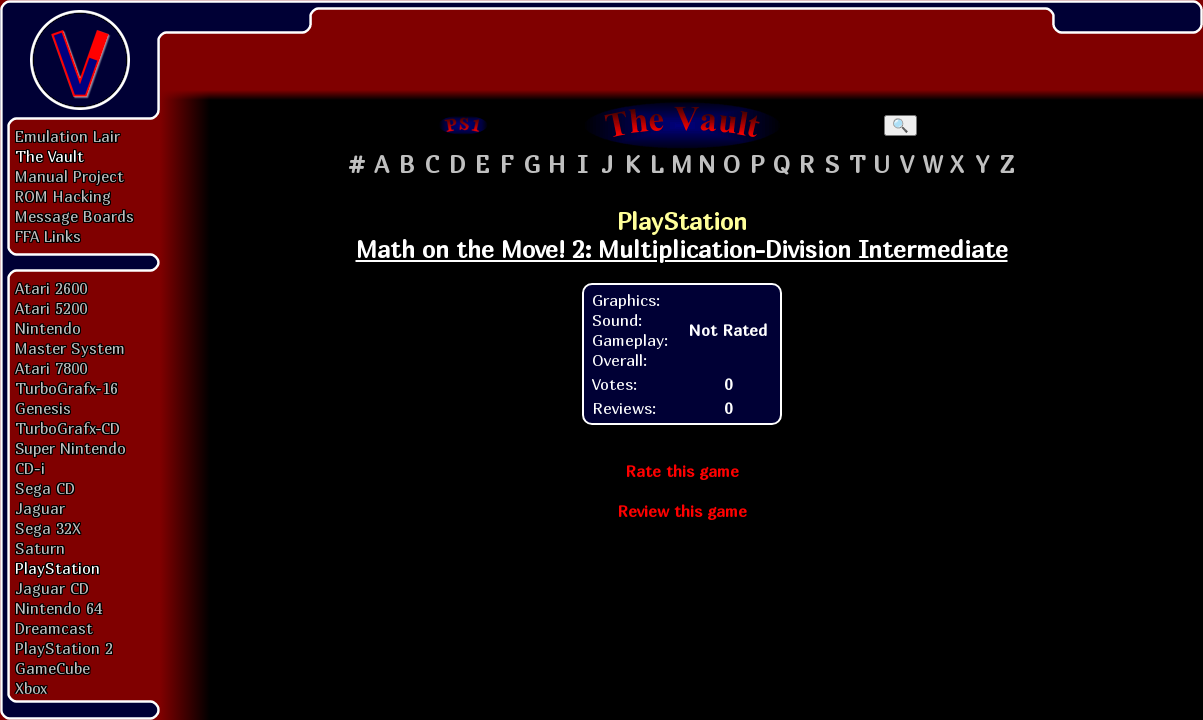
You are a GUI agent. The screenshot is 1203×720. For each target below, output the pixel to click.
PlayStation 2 (64, 648)
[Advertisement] (682, 45)
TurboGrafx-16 (66, 388)
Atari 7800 (51, 368)
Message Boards (74, 216)
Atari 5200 (51, 308)
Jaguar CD (52, 588)
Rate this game (682, 471)
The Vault (49, 156)
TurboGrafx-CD (67, 428)
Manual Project (69, 176)
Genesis (43, 408)
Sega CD (45, 488)
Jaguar (40, 508)
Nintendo (48, 328)
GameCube (52, 668)
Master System (70, 348)
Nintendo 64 (58, 608)
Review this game (682, 511)
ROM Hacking (63, 196)
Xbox (31, 688)
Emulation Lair (67, 136)
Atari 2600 (51, 288)
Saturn (40, 548)
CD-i (30, 468)
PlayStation (57, 568)
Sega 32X (48, 528)
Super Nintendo (70, 448)
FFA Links (48, 236)
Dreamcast (54, 628)
